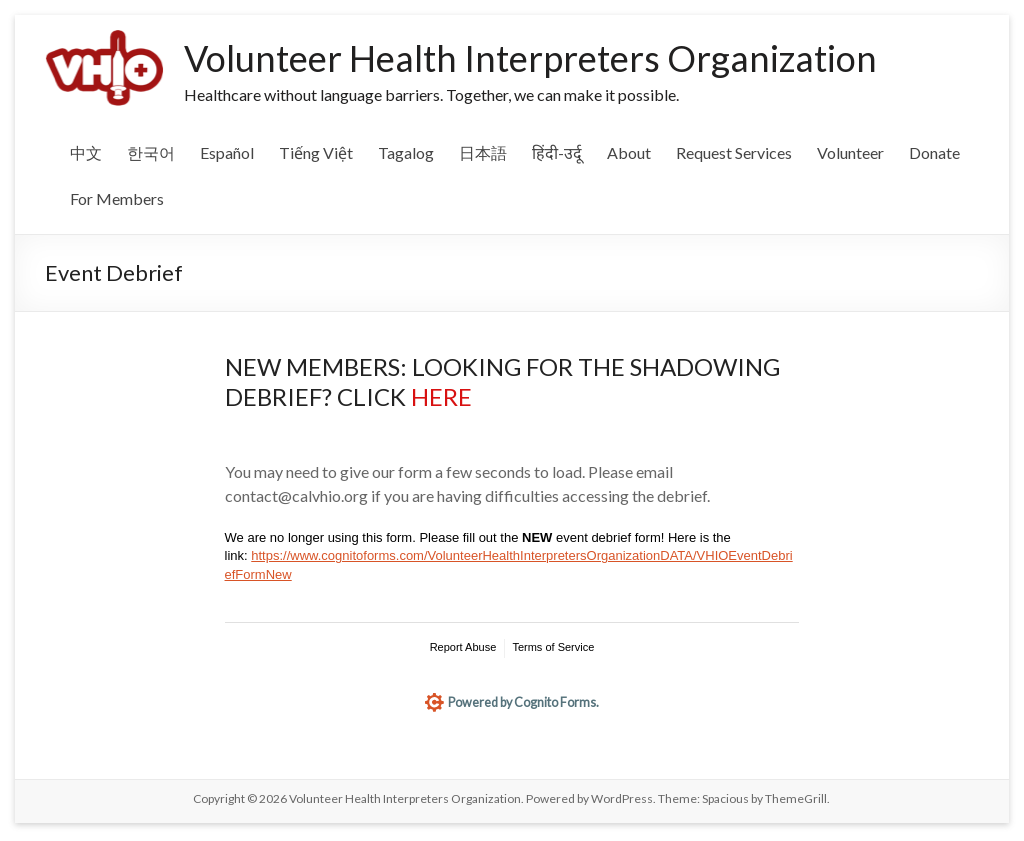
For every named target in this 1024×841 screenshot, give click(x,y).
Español (227, 152)
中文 (86, 152)
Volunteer (850, 152)
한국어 (151, 152)
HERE (441, 396)
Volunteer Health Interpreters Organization (530, 58)
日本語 (483, 152)
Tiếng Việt (316, 152)
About (629, 152)
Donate (934, 152)
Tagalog (406, 152)
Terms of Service (553, 647)
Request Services (734, 152)
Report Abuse (463, 647)
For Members (117, 198)
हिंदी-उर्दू (557, 152)
